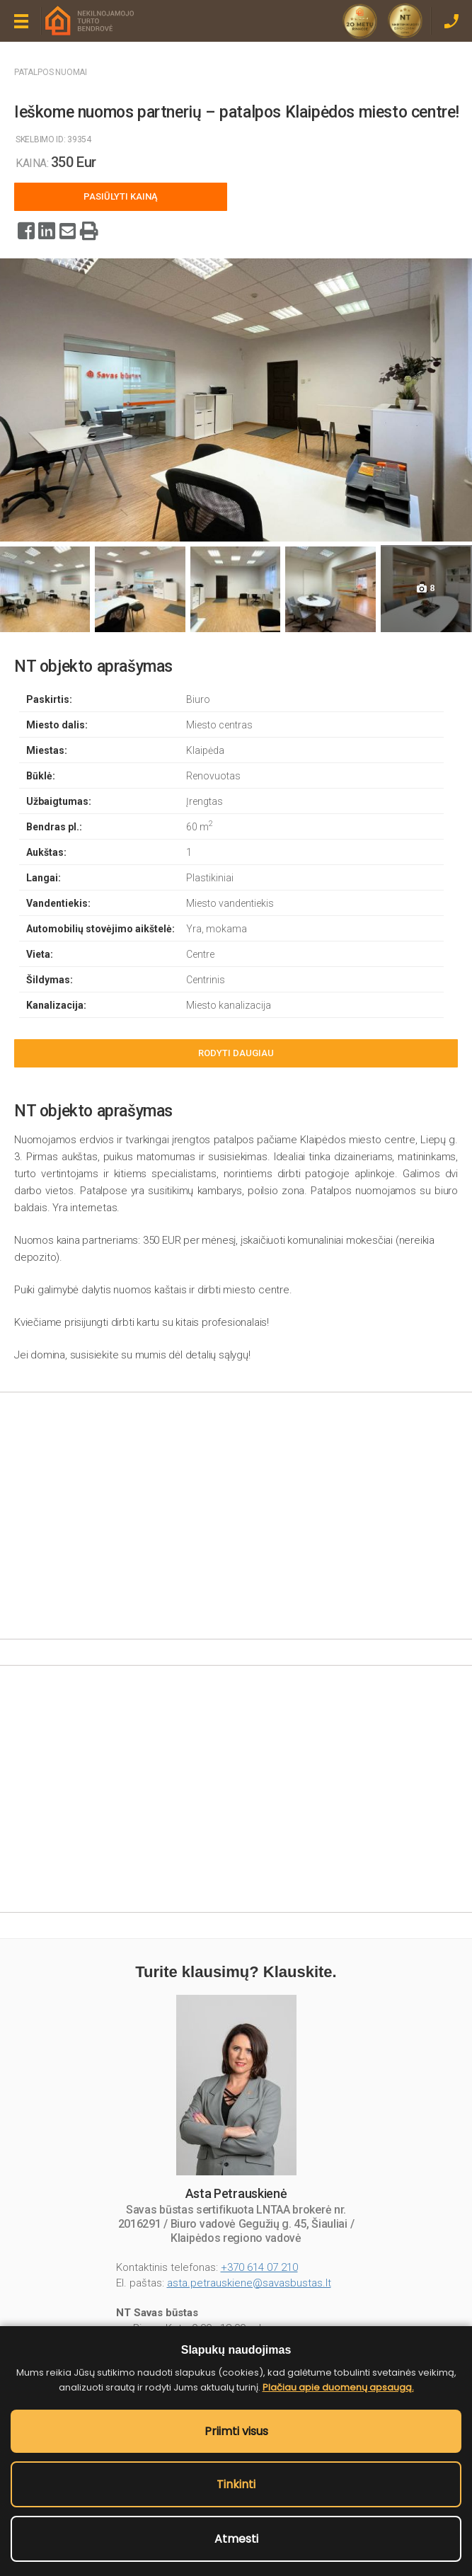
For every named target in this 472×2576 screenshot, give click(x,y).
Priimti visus (236, 2431)
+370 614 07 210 (259, 2267)
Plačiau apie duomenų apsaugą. (338, 2387)
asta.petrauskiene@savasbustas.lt (249, 2283)
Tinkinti (236, 2484)
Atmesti (236, 2539)
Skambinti (451, 21)
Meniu (21, 21)
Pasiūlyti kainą (121, 196)
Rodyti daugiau (236, 1053)
